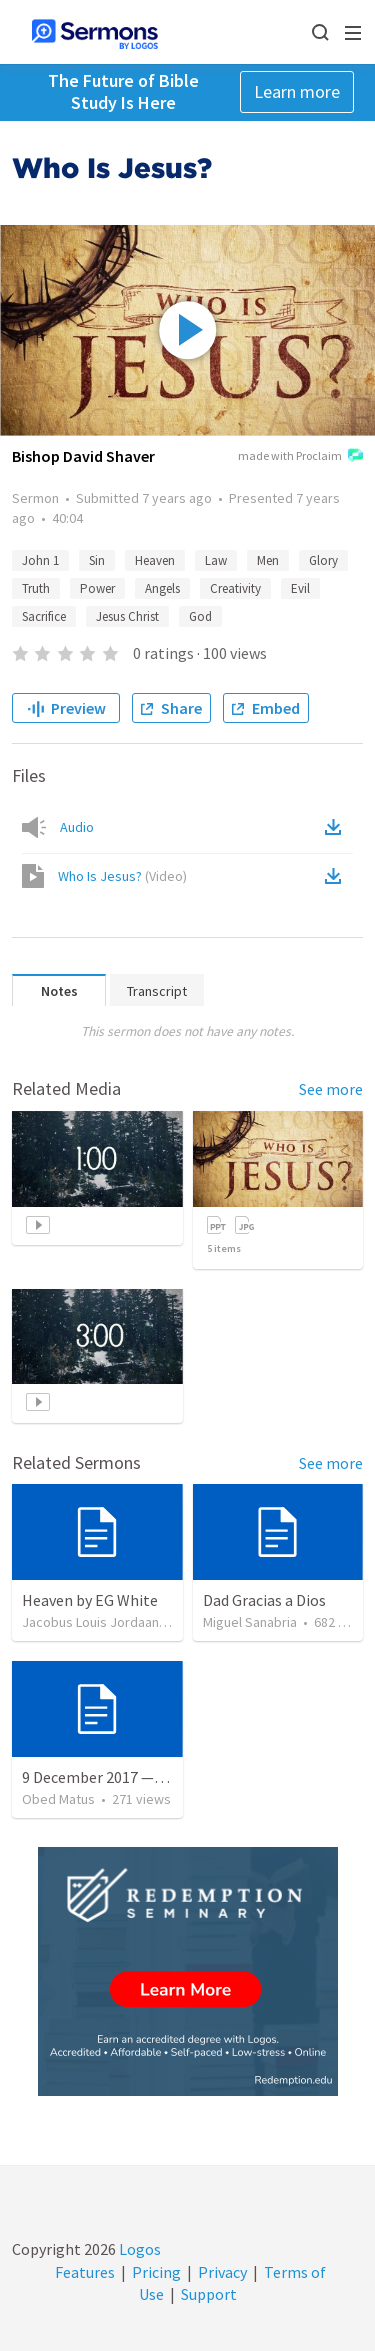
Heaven (155, 560)
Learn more (297, 91)
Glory (323, 560)
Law (216, 560)
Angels (162, 588)
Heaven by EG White (90, 1600)
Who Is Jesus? (122, 876)
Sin (97, 560)
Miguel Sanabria (250, 1622)
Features (85, 2272)
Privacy (222, 2272)
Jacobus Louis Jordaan (90, 1622)
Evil (300, 588)
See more (331, 1089)
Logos (138, 2249)
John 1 (40, 560)
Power (97, 588)
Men (268, 560)
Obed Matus (58, 1799)
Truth (36, 588)
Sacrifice (44, 616)
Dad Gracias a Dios (264, 1600)
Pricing (156, 2272)
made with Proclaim (300, 457)
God (200, 616)
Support (209, 2294)
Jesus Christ (127, 616)
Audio (77, 827)
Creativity (235, 588)
